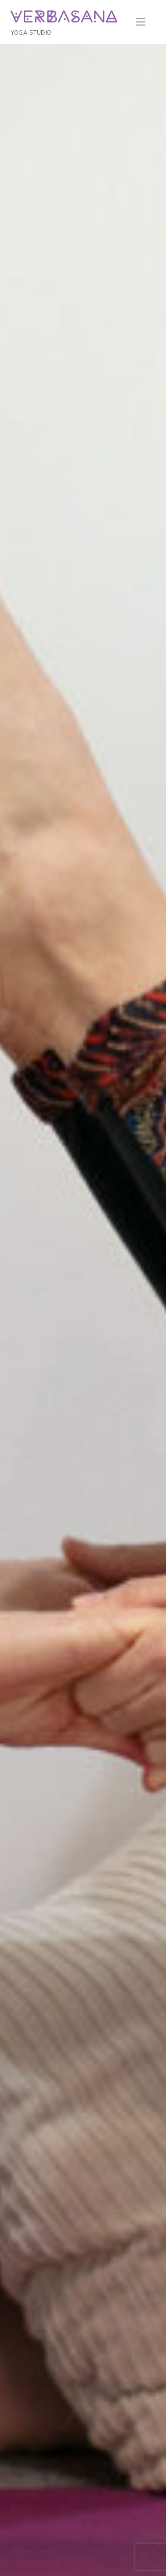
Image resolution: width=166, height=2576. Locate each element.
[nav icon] (140, 22)
